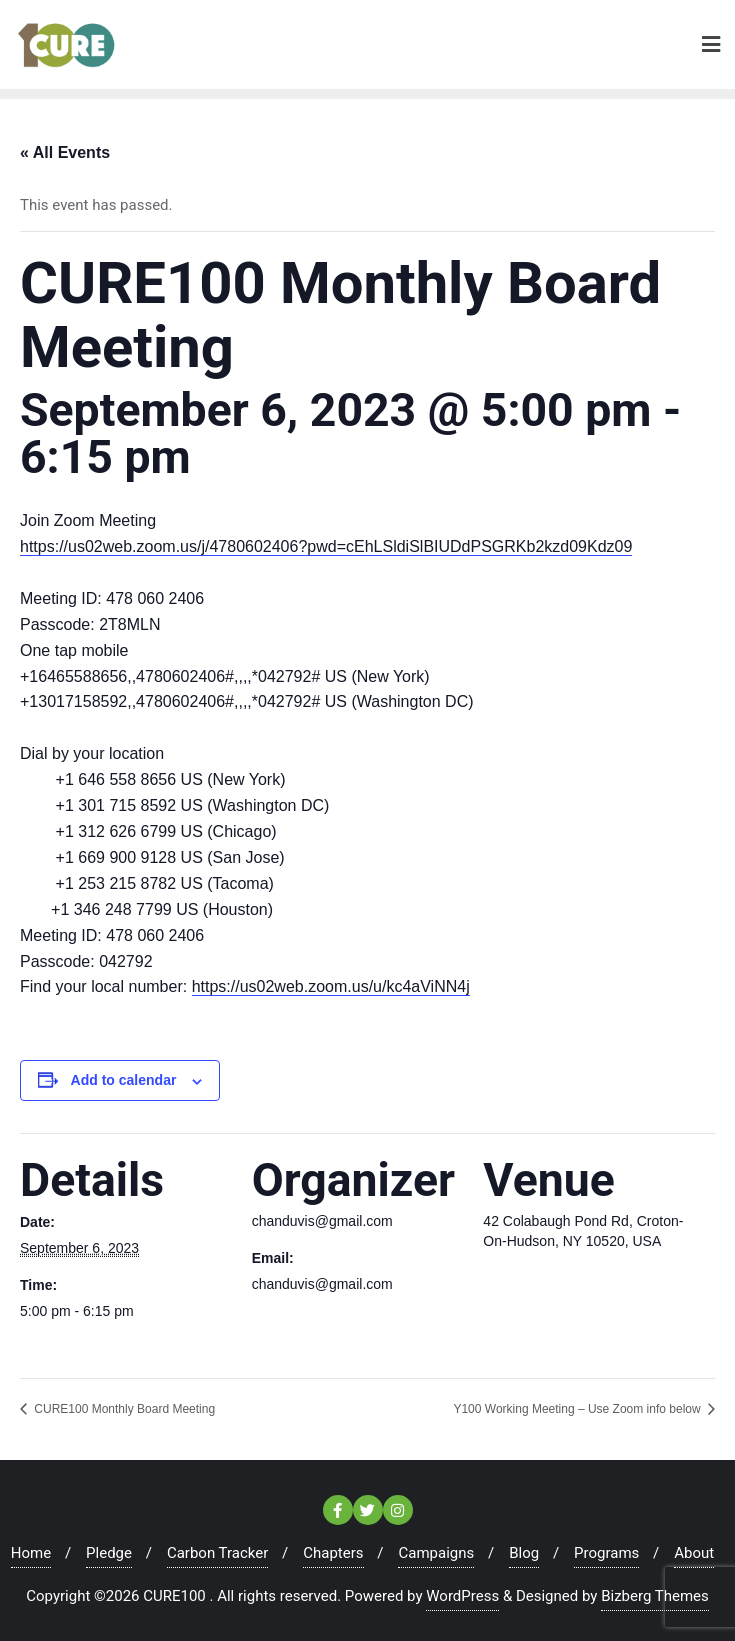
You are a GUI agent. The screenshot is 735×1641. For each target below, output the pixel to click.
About (694, 1553)
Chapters (333, 1553)
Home (31, 1553)
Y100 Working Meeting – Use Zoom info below (578, 1409)
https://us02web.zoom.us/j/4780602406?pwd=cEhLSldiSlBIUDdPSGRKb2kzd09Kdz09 (326, 546)
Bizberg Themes (655, 1596)
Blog (524, 1553)
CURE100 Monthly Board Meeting (123, 1409)
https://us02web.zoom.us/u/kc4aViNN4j (331, 986)
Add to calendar (124, 1080)
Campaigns (436, 1553)
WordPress (462, 1596)
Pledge (109, 1553)
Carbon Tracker (217, 1553)
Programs (606, 1553)
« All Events (65, 152)
